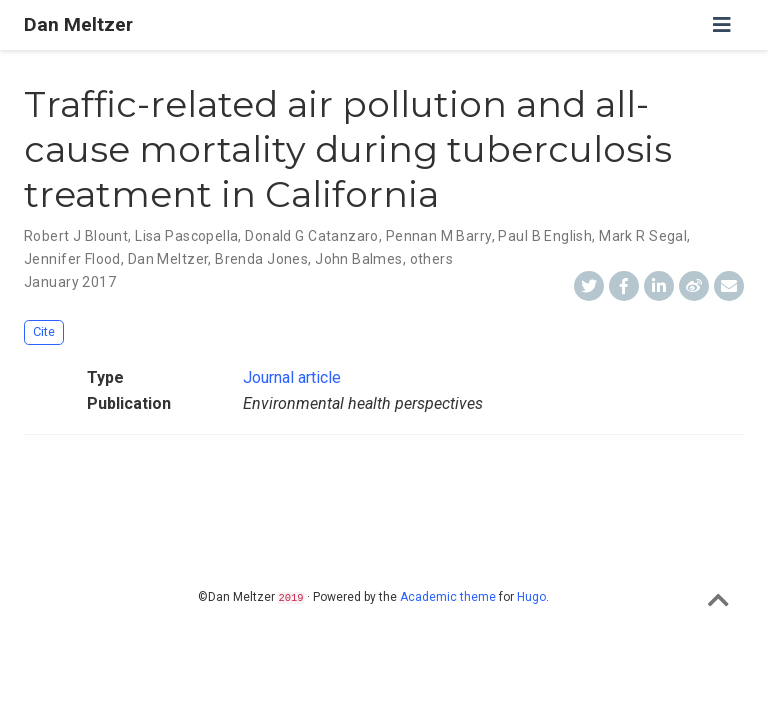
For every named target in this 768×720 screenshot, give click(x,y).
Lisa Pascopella (186, 236)
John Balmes (359, 259)
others (432, 259)
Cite (44, 331)
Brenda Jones (261, 259)
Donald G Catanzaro (312, 236)
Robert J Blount (76, 236)
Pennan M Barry (439, 236)
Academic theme (448, 597)
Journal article (292, 377)
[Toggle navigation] (722, 25)
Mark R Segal (643, 236)
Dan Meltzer (78, 24)
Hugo (531, 597)
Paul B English (545, 236)
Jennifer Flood (72, 259)
